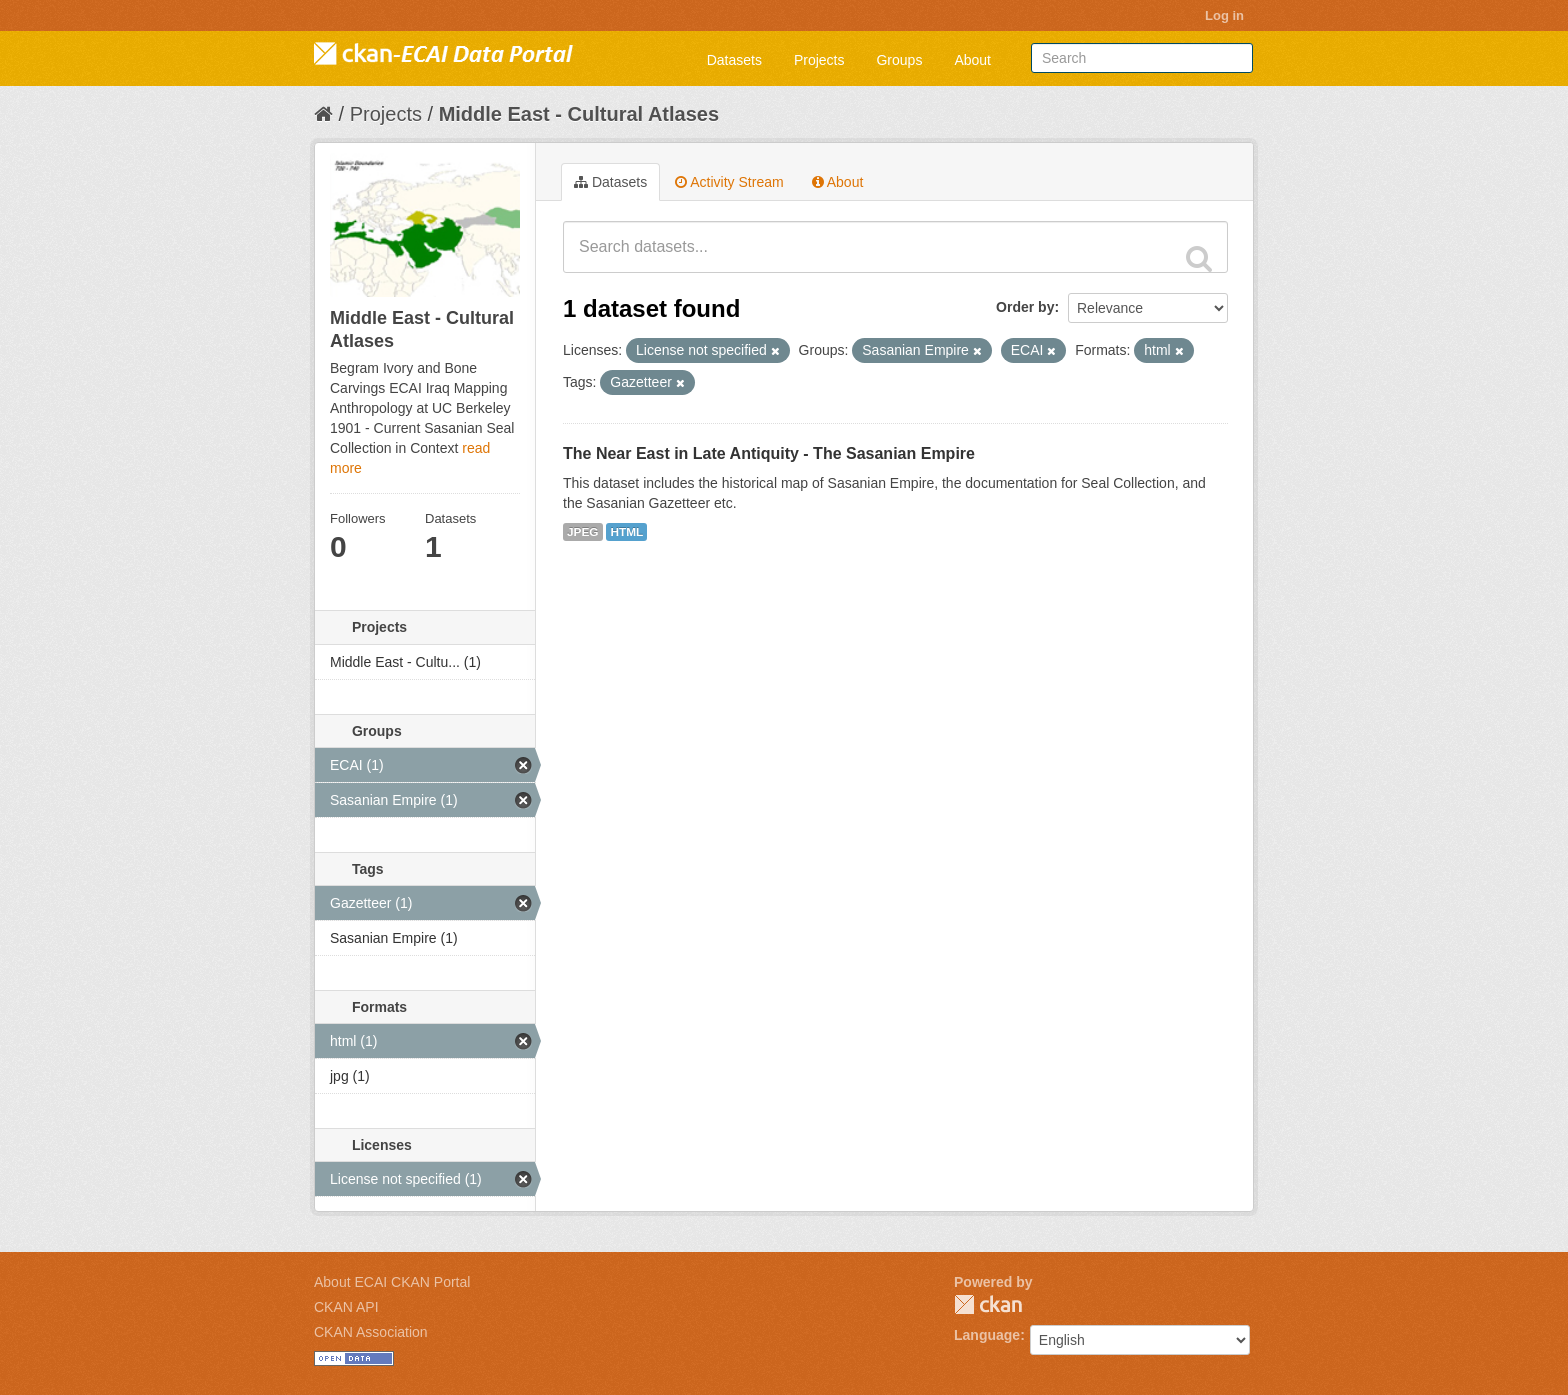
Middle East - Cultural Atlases (579, 114)
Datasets (734, 60)
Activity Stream (729, 182)
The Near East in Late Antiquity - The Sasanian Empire (769, 453)
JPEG (583, 532)
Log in (1224, 15)
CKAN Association (371, 1332)
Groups (899, 60)
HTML (626, 532)
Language (987, 1335)
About (972, 60)
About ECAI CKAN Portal (392, 1282)
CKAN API (346, 1307)
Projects (819, 60)
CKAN (988, 1304)
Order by (1025, 307)
